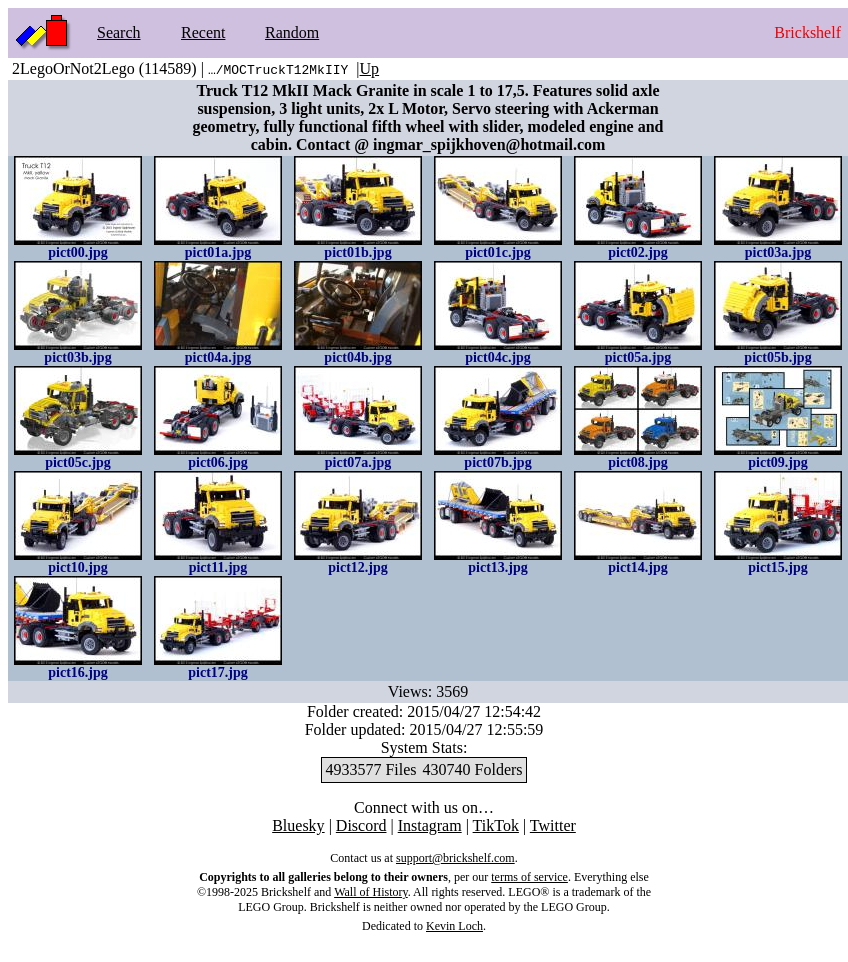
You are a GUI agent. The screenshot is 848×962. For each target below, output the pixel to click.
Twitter (553, 825)
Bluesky (298, 825)
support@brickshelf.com (455, 858)
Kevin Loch (454, 926)
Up (370, 68)
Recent (203, 32)
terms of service (529, 877)
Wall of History (371, 892)
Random (292, 32)
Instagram (430, 825)
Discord (361, 825)
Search (119, 32)
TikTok (496, 825)
